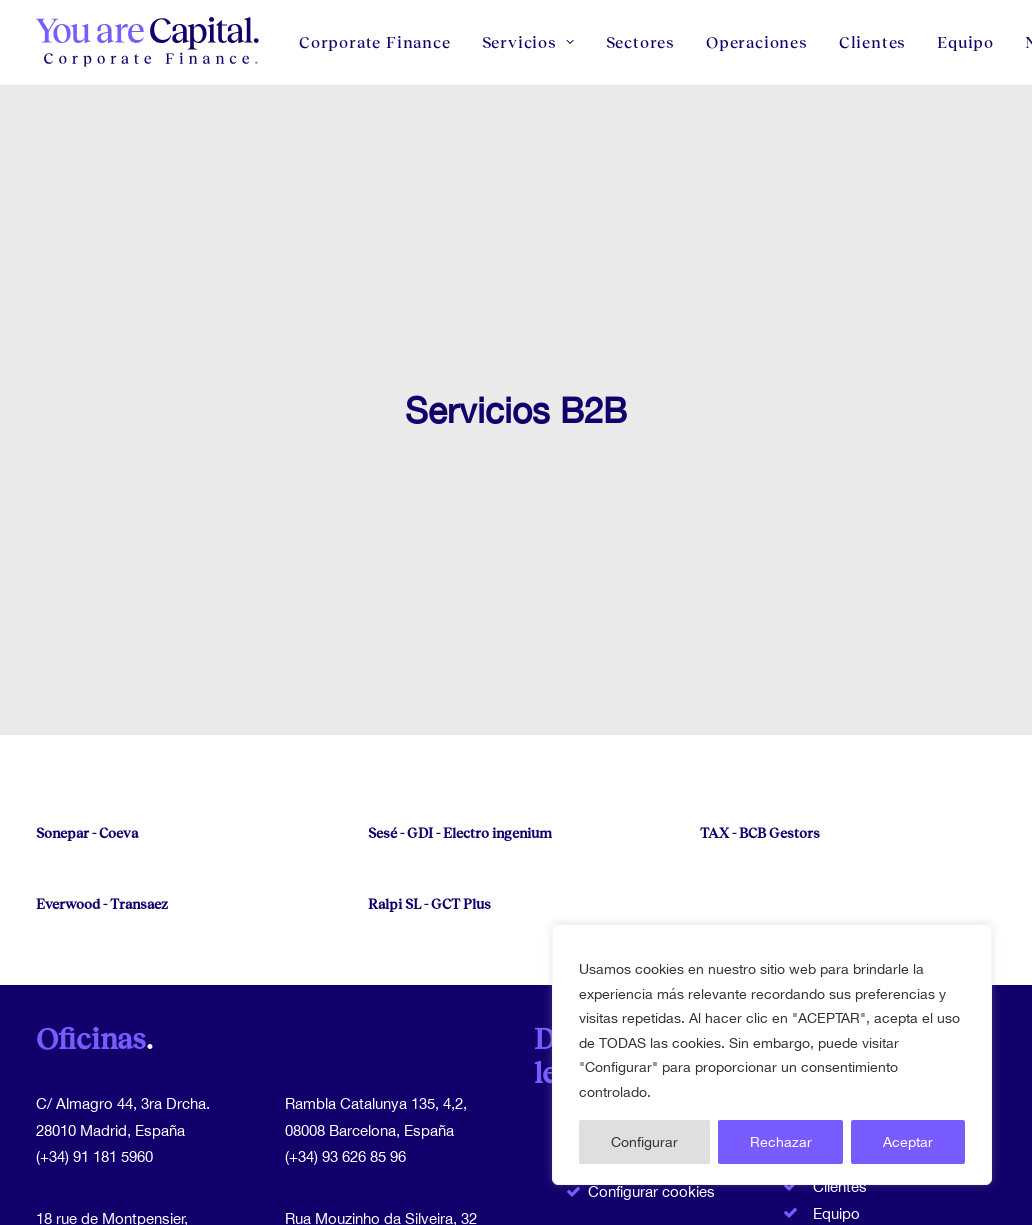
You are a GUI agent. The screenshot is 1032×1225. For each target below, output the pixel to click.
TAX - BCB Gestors (760, 746)
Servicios (528, 41)
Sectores (640, 41)
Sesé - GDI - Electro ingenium (460, 746)
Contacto (844, 1210)
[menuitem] (382, 42)
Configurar (644, 1142)
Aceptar (908, 1142)
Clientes (872, 41)
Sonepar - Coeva (87, 746)
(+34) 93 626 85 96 (345, 1070)
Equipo (965, 41)
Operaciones (757, 41)
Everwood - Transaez (102, 817)
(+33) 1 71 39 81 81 (98, 1185)
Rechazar (781, 1142)
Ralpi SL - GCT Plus (429, 817)
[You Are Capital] (149, 42)
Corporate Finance (375, 41)
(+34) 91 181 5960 (94, 1070)
